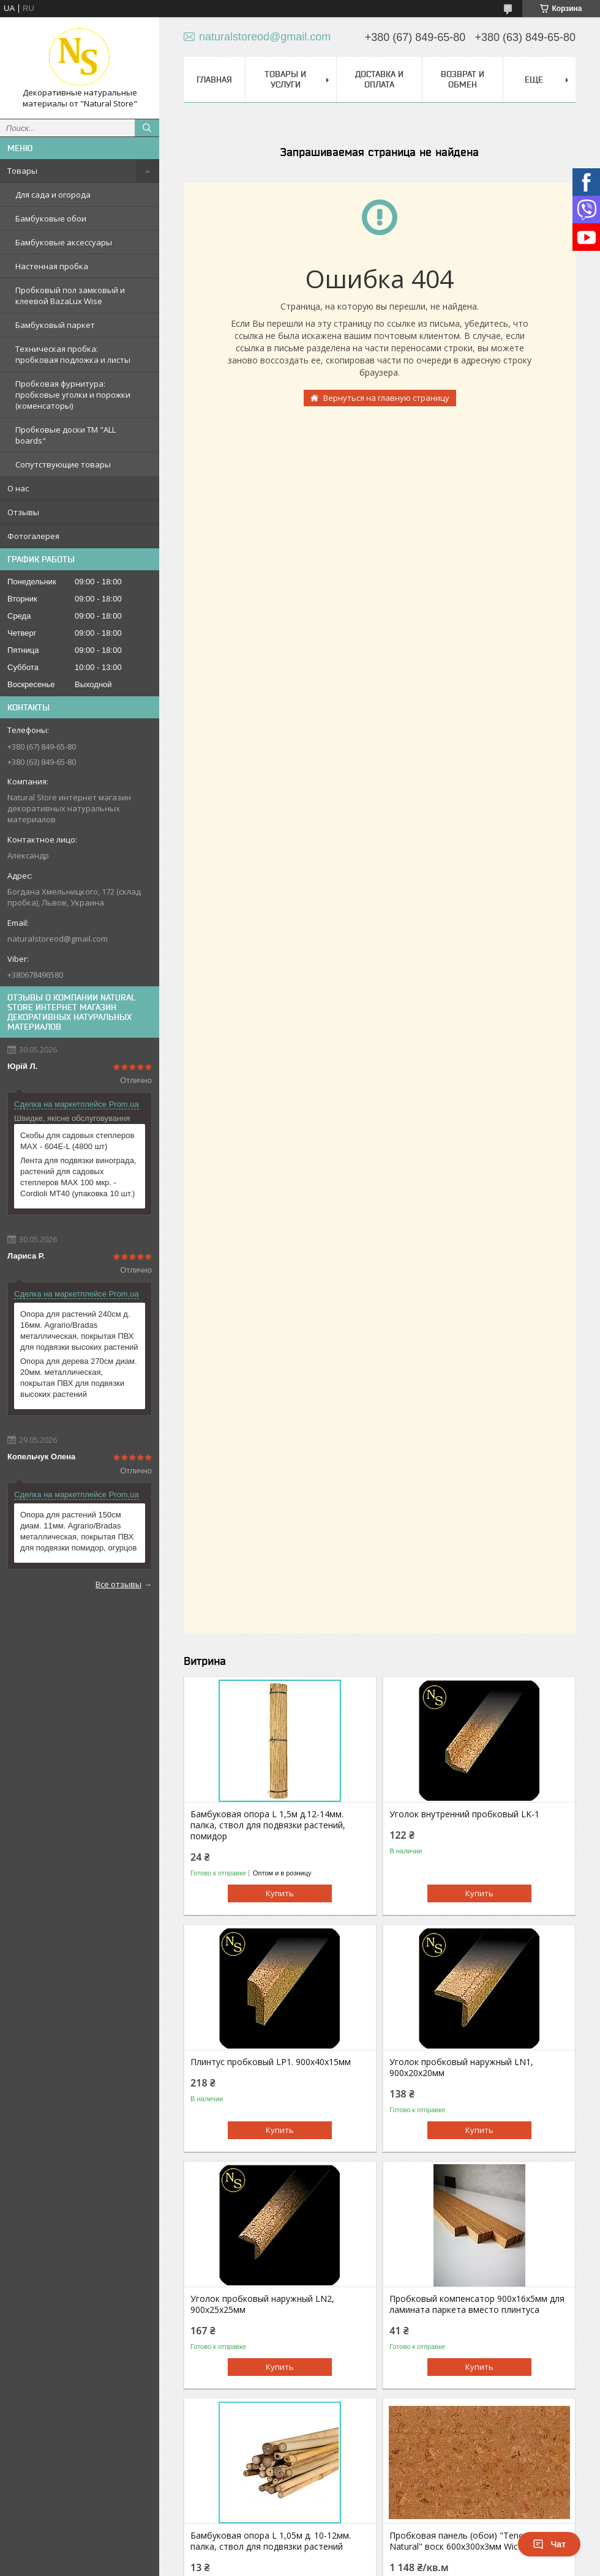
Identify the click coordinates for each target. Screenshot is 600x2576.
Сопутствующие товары (63, 464)
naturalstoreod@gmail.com (57, 938)
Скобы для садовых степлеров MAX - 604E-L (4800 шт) (77, 1141)
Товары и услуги (285, 79)
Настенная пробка (51, 266)
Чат (549, 2544)
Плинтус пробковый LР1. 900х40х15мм (270, 2062)
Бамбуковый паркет (55, 324)
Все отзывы (118, 1584)
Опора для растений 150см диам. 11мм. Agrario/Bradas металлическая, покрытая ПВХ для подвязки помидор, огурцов (78, 1531)
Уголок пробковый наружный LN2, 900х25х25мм (262, 2304)
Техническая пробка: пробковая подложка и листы (72, 354)
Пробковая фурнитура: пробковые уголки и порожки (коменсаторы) (72, 394)
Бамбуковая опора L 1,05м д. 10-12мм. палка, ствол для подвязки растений (270, 2541)
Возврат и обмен (462, 79)
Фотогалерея (33, 536)
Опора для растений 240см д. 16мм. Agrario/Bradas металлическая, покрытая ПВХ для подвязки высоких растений (79, 1330)
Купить (280, 1893)
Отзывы (23, 512)
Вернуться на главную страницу (386, 397)
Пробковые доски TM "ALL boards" (65, 435)
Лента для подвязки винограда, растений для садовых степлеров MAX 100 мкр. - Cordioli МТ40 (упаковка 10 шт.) (78, 1177)
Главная (214, 79)
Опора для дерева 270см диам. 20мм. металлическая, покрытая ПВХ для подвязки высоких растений (78, 1378)
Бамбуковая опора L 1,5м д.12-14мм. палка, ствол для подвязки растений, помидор (267, 1825)
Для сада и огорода (53, 194)
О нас (18, 488)
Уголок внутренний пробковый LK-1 (464, 1814)
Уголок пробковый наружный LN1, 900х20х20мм (461, 2068)
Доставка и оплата (379, 79)
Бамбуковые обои (50, 218)
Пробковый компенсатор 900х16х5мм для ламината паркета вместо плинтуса (476, 2304)
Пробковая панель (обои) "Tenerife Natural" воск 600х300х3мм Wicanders (467, 2541)
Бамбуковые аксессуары (63, 242)
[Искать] (147, 128)
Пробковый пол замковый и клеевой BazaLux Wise (70, 296)
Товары (22, 170)
